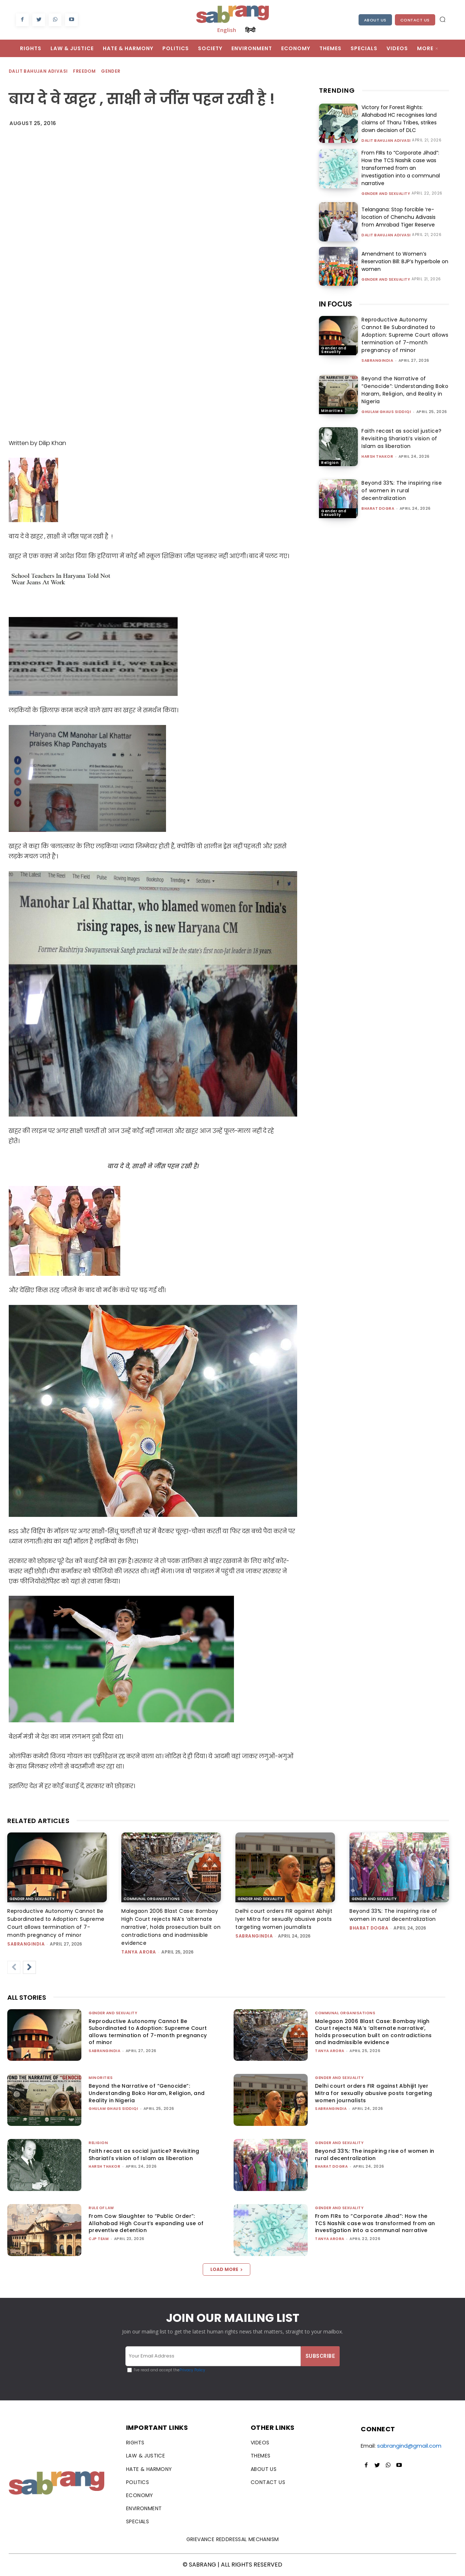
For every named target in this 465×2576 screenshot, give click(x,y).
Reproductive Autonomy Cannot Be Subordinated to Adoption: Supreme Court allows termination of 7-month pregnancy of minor (404, 335)
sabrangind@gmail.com (409, 2445)
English (226, 29)
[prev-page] (13, 1967)
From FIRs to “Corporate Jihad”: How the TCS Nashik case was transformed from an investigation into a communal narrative (400, 168)
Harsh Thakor (377, 456)
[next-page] (29, 1967)
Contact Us (415, 20)
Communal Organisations (152, 1899)
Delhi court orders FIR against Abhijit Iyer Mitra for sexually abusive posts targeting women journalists (283, 1919)
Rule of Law (101, 2208)
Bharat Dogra (377, 508)
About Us (375, 20)
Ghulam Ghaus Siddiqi (386, 411)
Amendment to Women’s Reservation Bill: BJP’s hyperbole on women (404, 261)
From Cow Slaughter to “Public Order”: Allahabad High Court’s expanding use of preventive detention (146, 2223)
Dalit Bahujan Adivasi (38, 71)
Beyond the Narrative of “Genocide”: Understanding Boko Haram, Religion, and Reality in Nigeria (404, 390)
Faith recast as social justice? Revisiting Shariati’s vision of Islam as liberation (401, 438)
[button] (442, 19)
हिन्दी (250, 29)
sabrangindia (377, 360)
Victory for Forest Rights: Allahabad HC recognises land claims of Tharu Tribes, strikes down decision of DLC (399, 119)
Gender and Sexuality (385, 194)
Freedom (85, 71)
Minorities (332, 410)
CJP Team (99, 2239)
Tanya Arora (138, 1952)
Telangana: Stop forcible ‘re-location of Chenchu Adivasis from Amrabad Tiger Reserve (398, 217)
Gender (111, 71)
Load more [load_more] (226, 2269)
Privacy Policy (192, 2370)
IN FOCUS (335, 304)
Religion (330, 462)
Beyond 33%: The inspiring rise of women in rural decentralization (401, 490)
